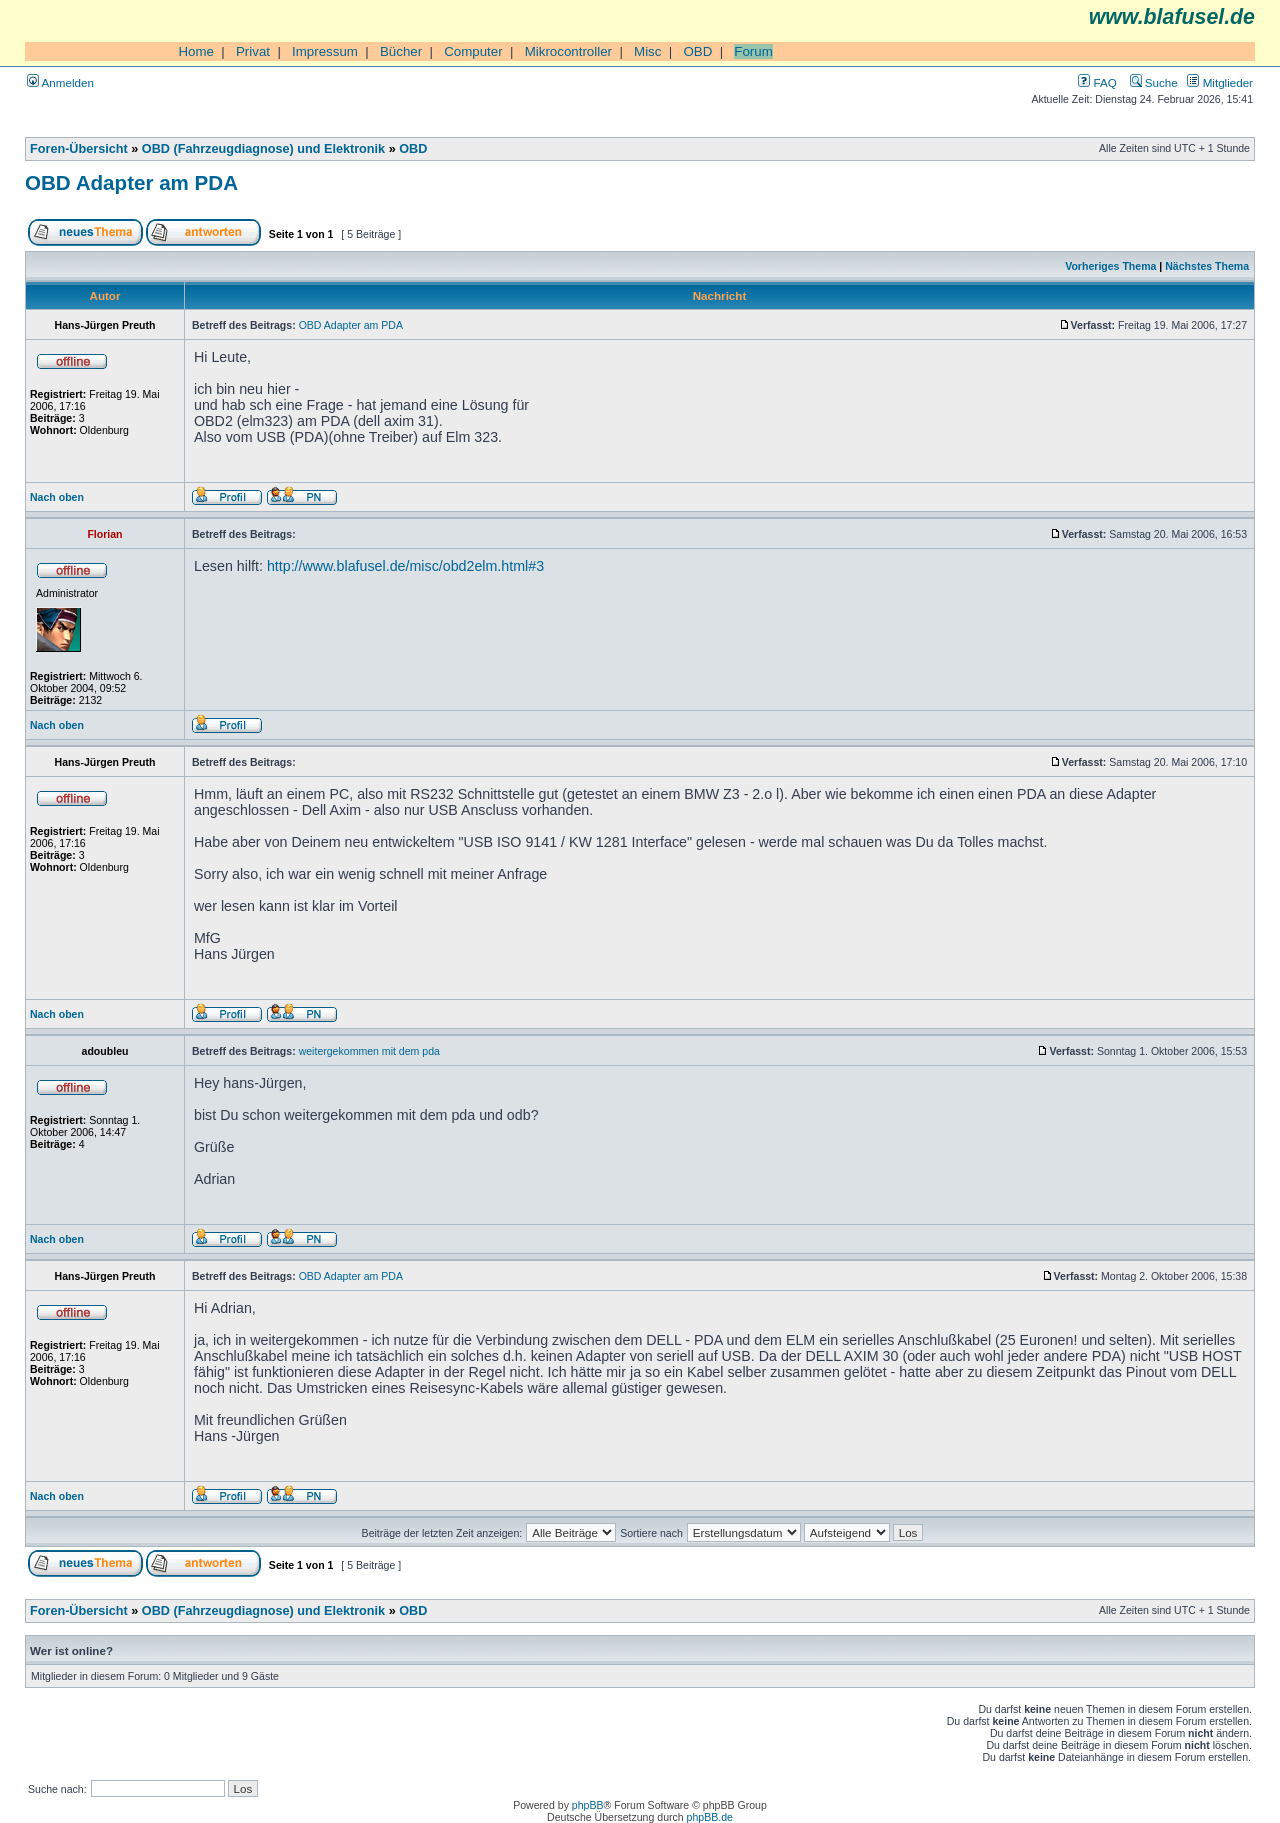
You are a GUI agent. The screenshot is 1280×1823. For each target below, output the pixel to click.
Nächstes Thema (1207, 266)
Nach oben (57, 497)
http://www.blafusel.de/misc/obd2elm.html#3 (405, 566)
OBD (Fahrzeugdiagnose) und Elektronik (263, 149)
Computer (473, 51)
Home (196, 51)
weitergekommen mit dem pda (369, 1051)
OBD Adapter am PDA (131, 182)
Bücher (401, 51)
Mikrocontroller (568, 51)
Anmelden (60, 82)
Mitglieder (1220, 82)
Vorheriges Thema (1110, 266)
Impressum (325, 51)
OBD (697, 51)
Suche (1154, 82)
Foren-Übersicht (79, 149)
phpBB (588, 1805)
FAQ (1097, 82)
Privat (253, 51)
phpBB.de (710, 1817)
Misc (647, 51)
